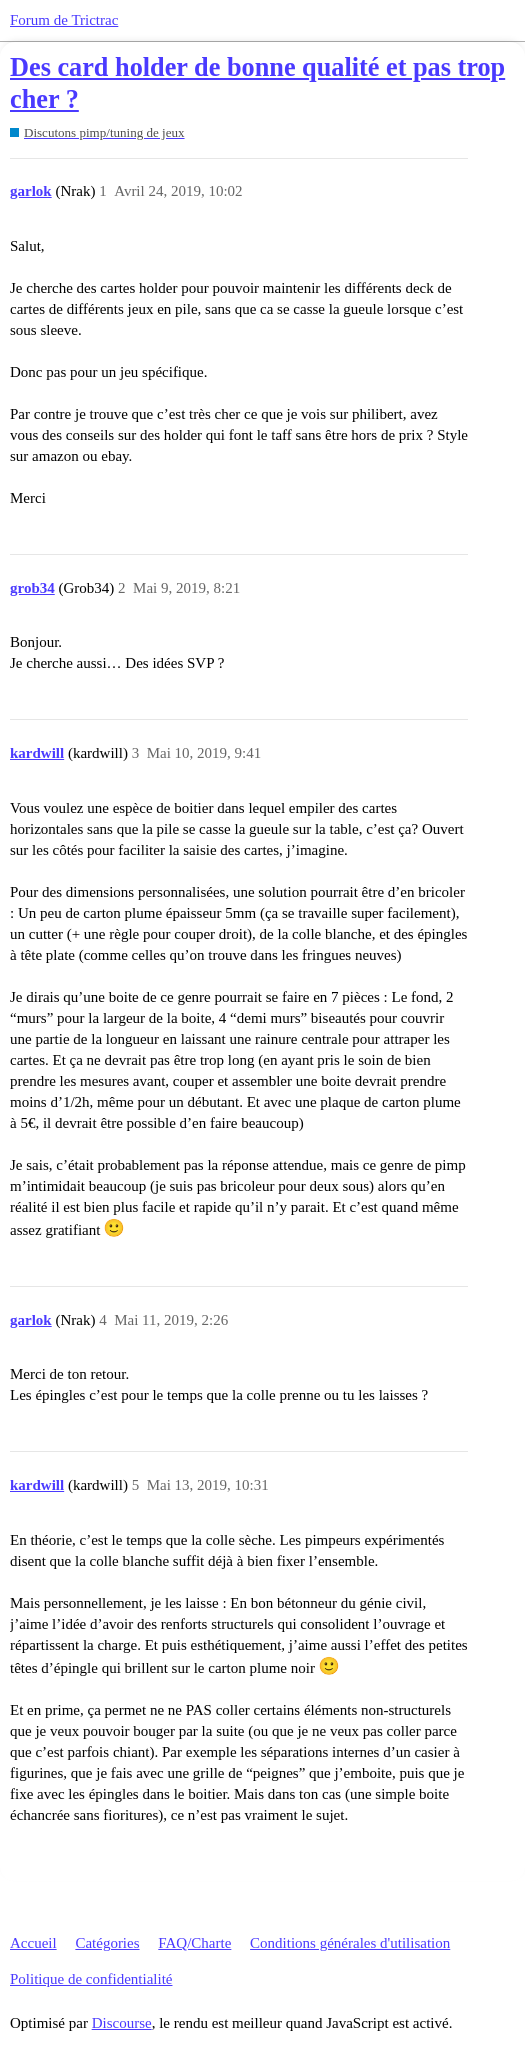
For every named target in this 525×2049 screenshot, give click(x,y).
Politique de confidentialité (91, 1979)
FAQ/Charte (194, 1943)
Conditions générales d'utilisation (350, 1943)
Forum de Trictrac (64, 20)
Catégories (107, 1943)
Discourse (122, 2023)
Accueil (33, 1943)
